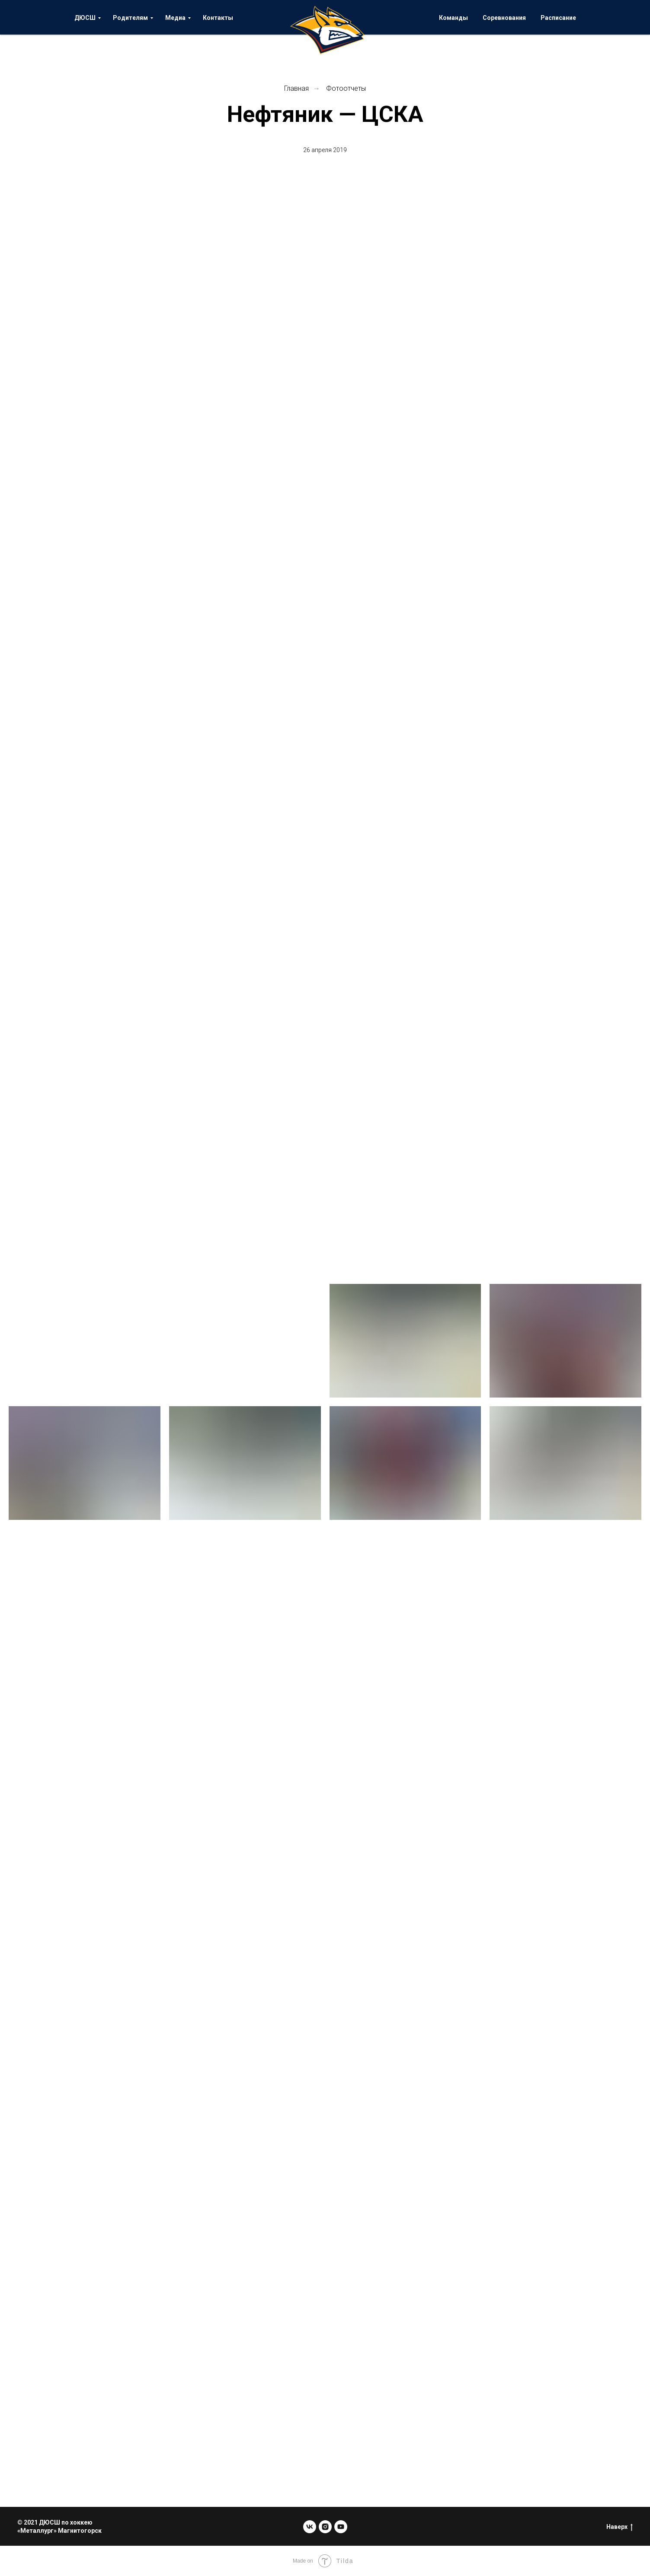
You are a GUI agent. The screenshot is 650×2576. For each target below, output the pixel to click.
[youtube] (340, 2526)
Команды (453, 17)
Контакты (218, 17)
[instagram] (325, 2526)
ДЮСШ (85, 17)
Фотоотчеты (346, 88)
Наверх (619, 2527)
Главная (296, 88)
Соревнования (504, 17)
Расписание (558, 17)
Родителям (130, 17)
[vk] (309, 2526)
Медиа (175, 17)
